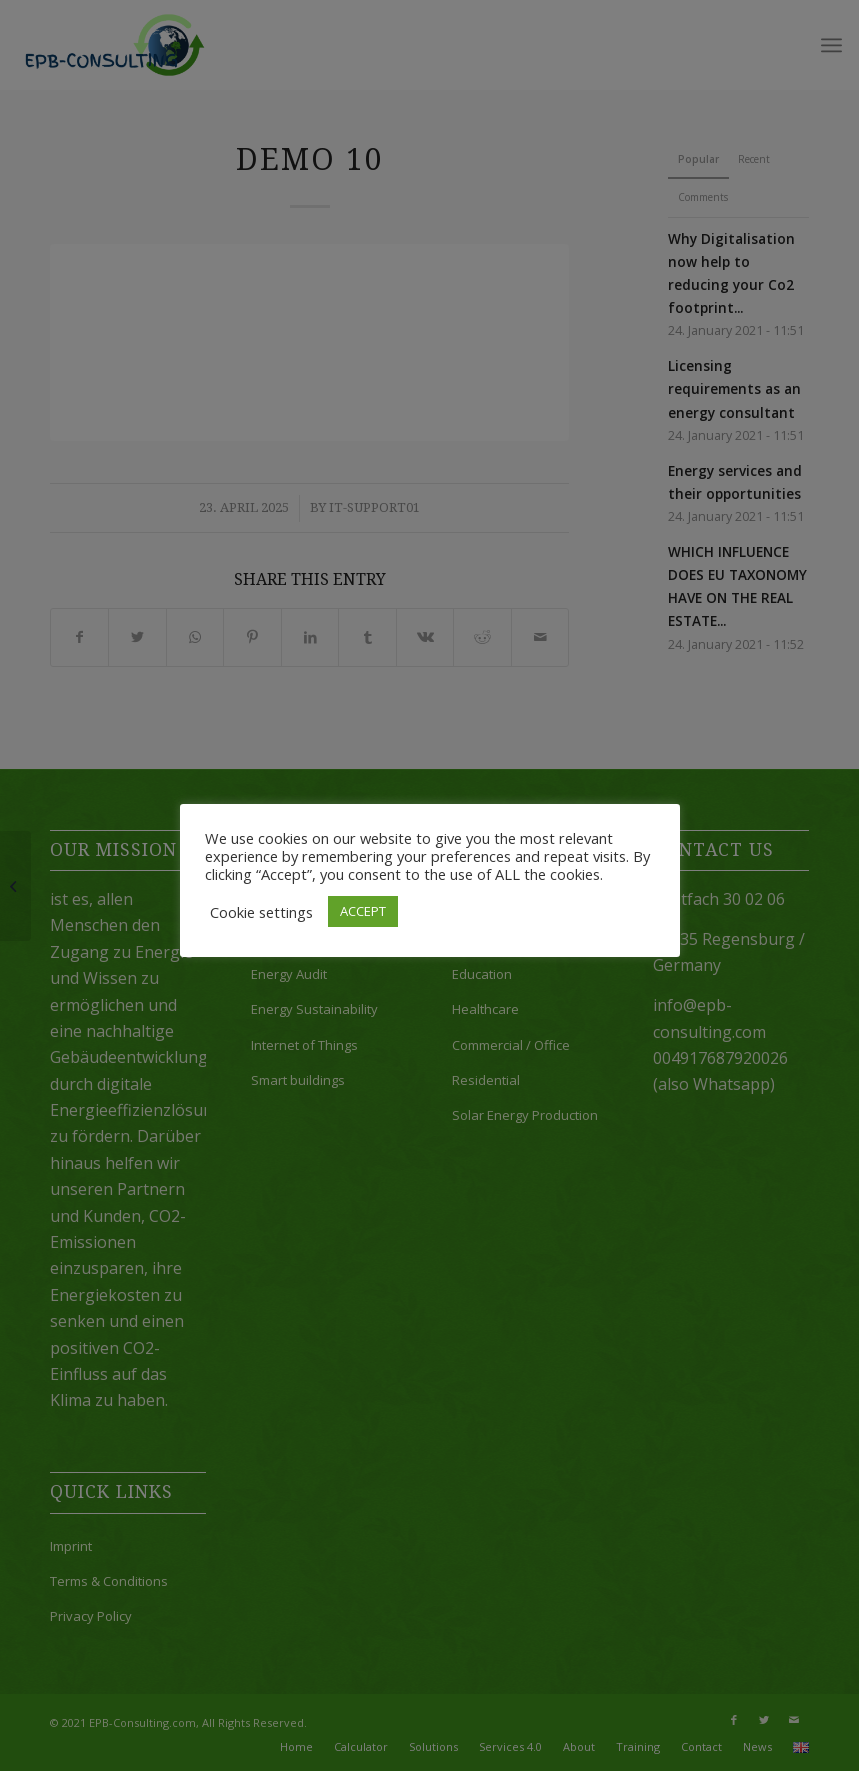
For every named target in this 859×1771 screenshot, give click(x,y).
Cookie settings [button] (261, 912)
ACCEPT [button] (363, 911)
